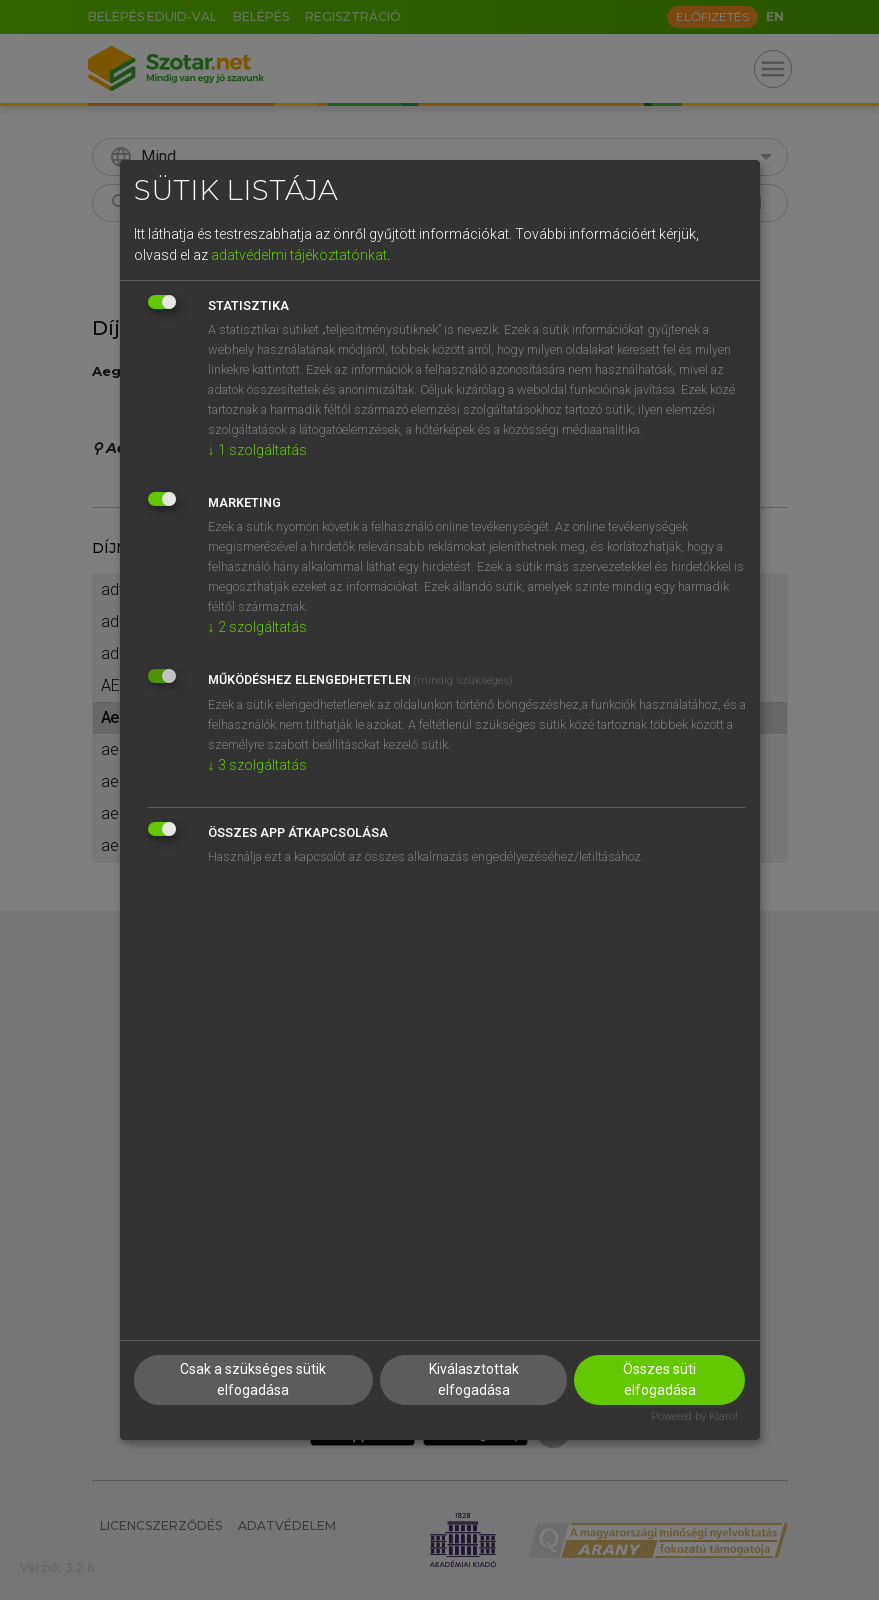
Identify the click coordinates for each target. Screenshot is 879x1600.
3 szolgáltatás (257, 765)
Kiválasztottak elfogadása (474, 1379)
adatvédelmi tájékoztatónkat (299, 255)
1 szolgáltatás (257, 450)
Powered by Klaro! (694, 1416)
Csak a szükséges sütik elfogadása (253, 1379)
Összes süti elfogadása (659, 1379)
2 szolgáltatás (257, 627)
